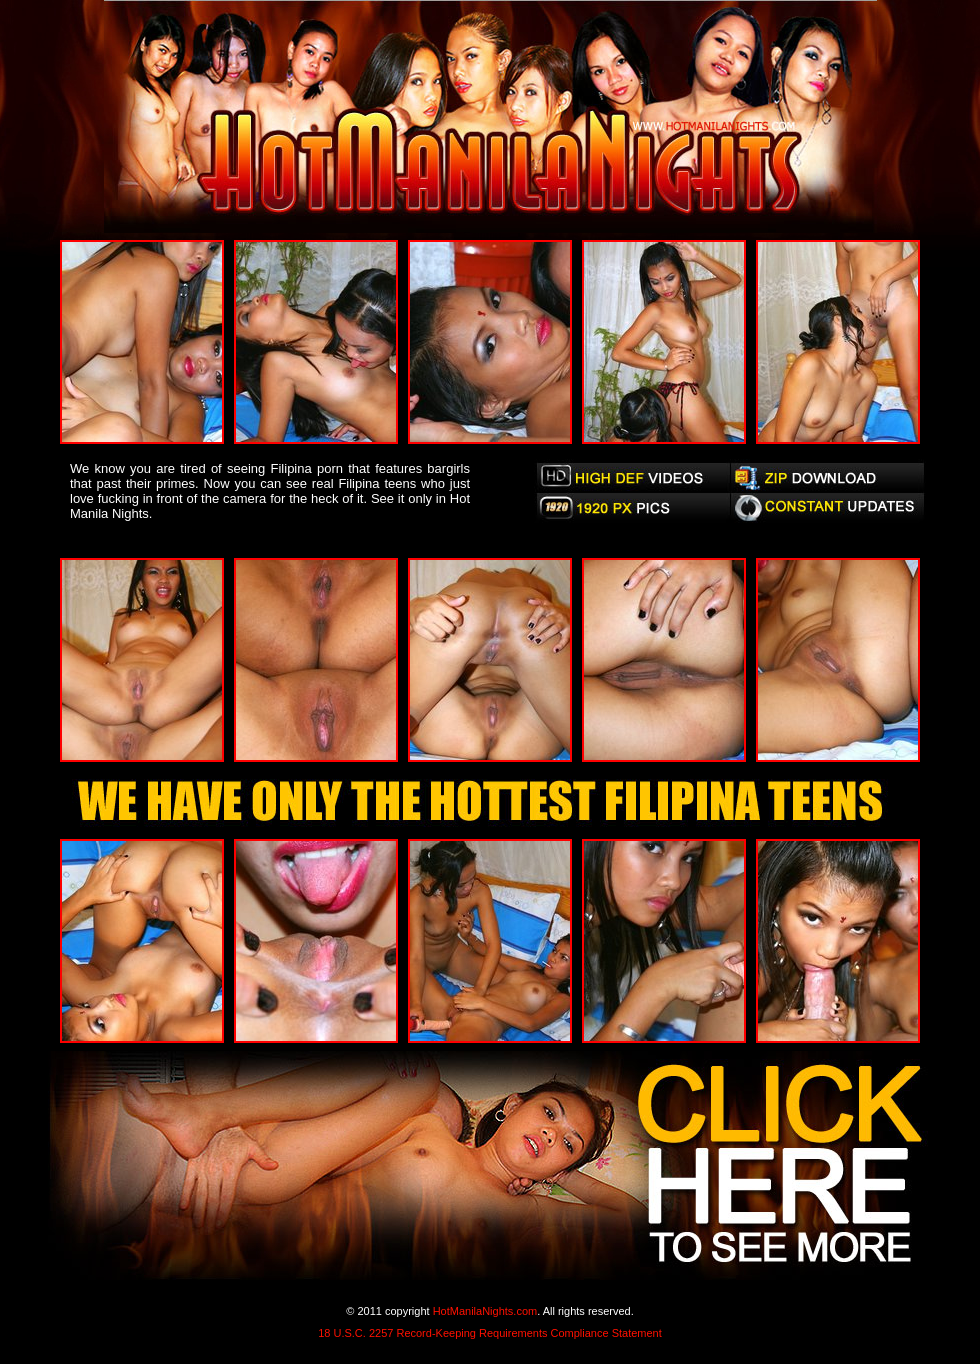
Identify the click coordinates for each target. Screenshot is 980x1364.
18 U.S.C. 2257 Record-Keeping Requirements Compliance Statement (490, 1333)
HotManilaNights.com (485, 1311)
